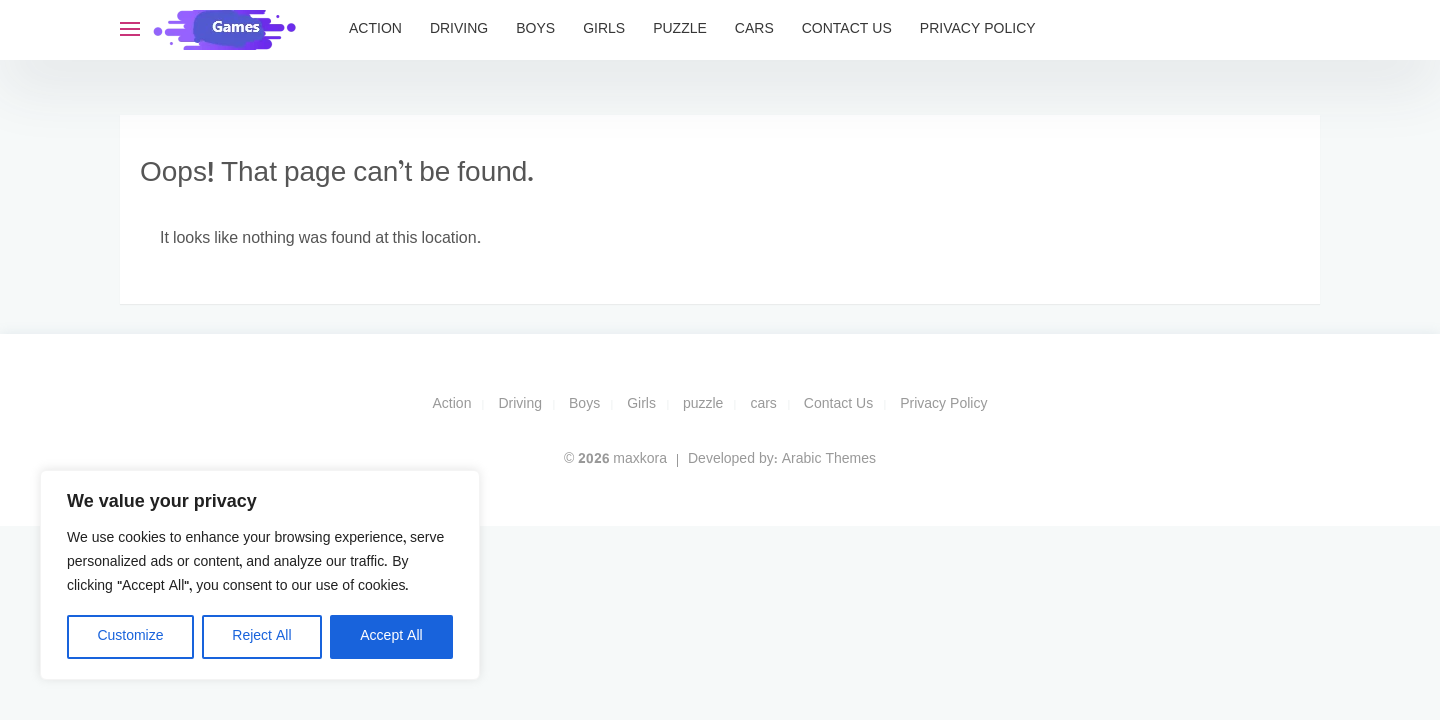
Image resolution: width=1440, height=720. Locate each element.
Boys (535, 29)
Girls (604, 29)
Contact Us (847, 29)
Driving (459, 29)
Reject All (261, 636)
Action (375, 29)
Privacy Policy (978, 29)
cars (754, 29)
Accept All (391, 636)
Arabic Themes (829, 459)
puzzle (680, 29)
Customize (130, 636)
